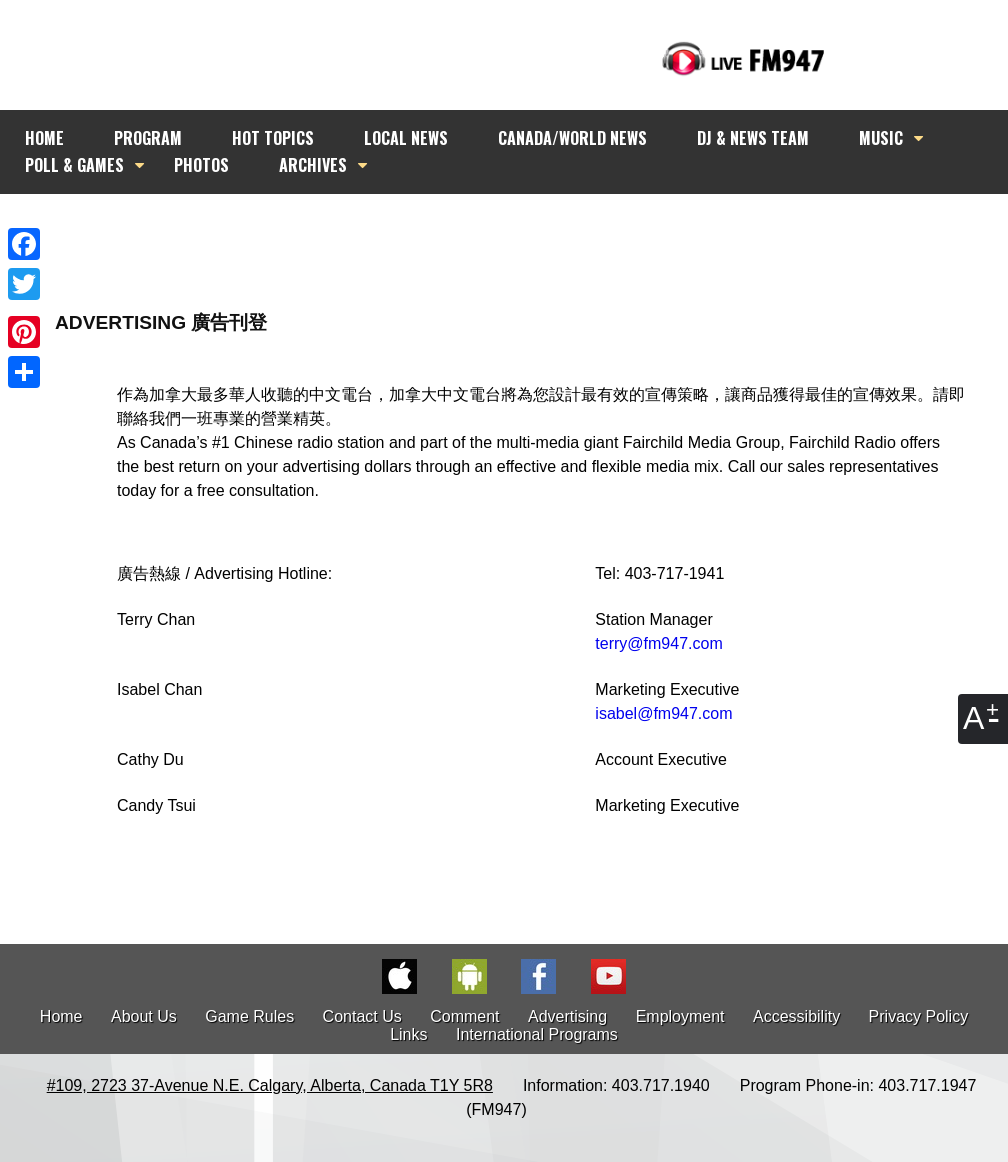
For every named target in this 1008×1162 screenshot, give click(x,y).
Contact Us (362, 1016)
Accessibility (796, 1016)
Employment (680, 1016)
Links (408, 1034)
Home (61, 1016)
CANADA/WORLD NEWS (572, 138)
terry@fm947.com (658, 643)
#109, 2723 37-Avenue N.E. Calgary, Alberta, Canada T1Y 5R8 (270, 1085)
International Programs (537, 1034)
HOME (44, 138)
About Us (144, 1016)
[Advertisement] (522, 232)
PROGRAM (148, 138)
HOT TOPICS (273, 138)
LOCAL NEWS (406, 138)
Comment (464, 1016)
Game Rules (249, 1016)
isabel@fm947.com (663, 713)
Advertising (567, 1016)
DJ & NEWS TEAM (753, 138)
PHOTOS (201, 165)
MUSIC (881, 138)
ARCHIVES (313, 165)
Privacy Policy (919, 1016)
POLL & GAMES (74, 165)
